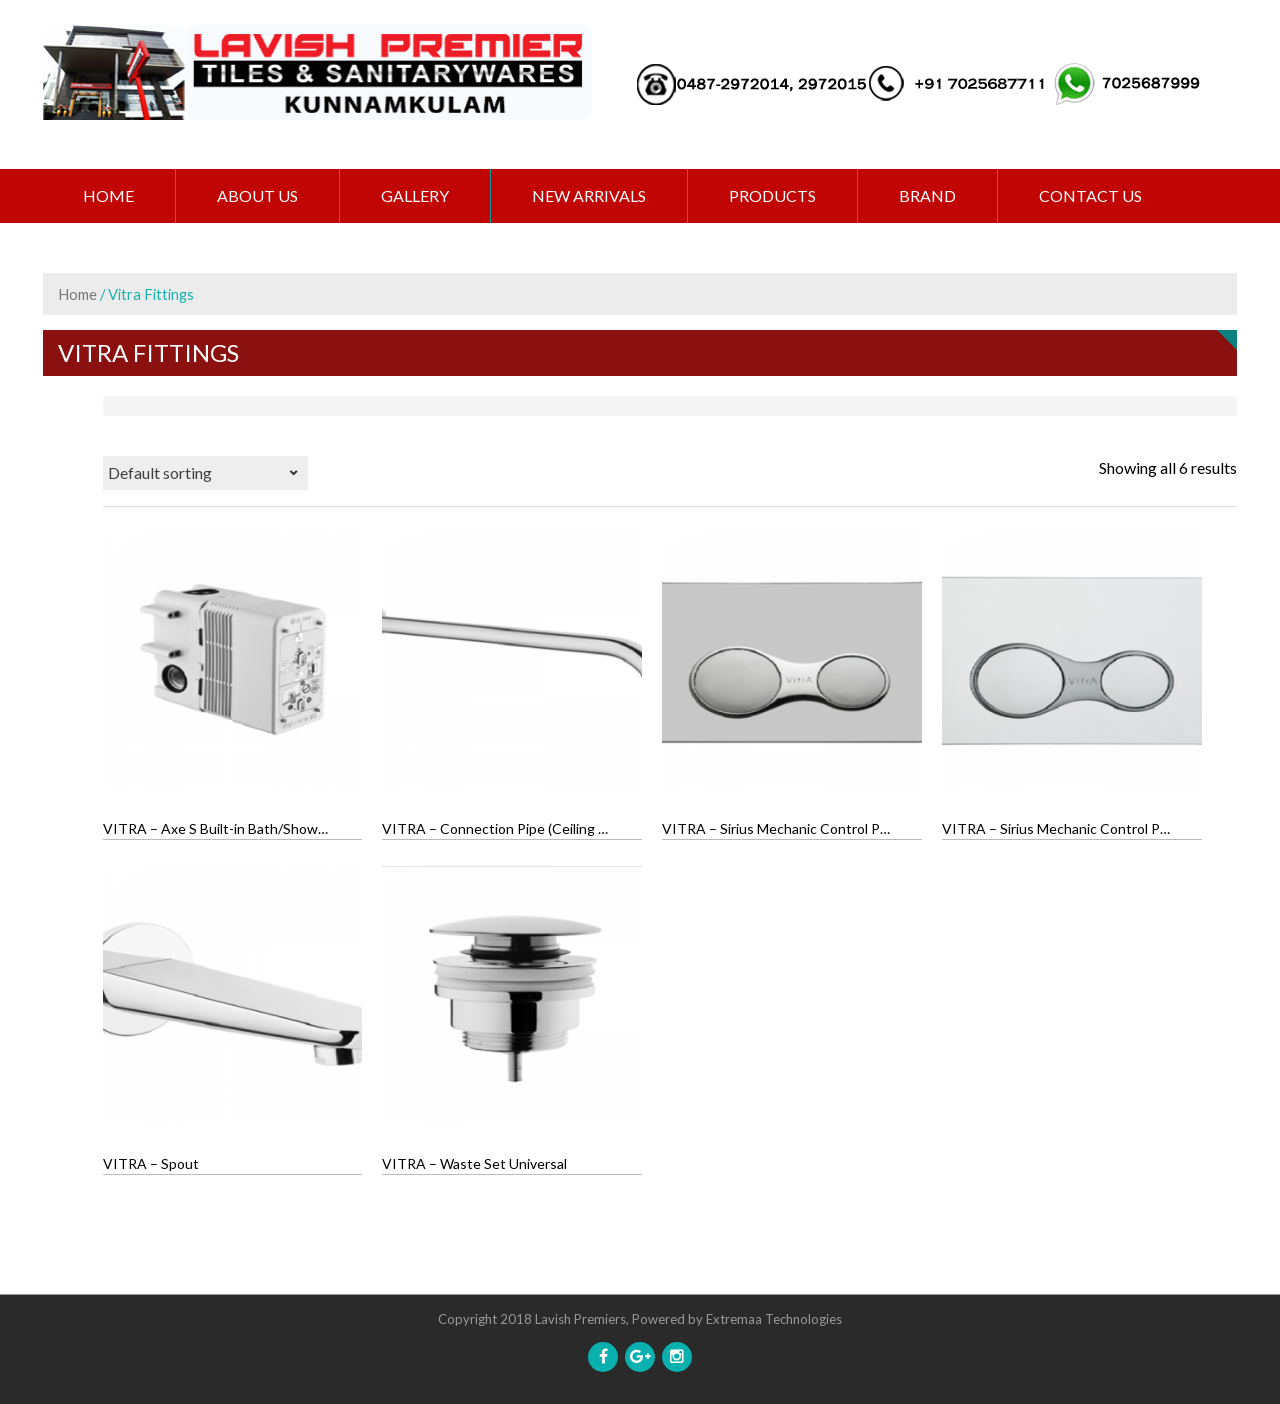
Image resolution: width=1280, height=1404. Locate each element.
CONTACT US (1090, 195)
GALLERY (415, 195)
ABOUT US (257, 195)
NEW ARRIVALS (589, 195)
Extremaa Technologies (774, 1319)
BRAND (927, 195)
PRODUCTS (772, 195)
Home (108, 195)
